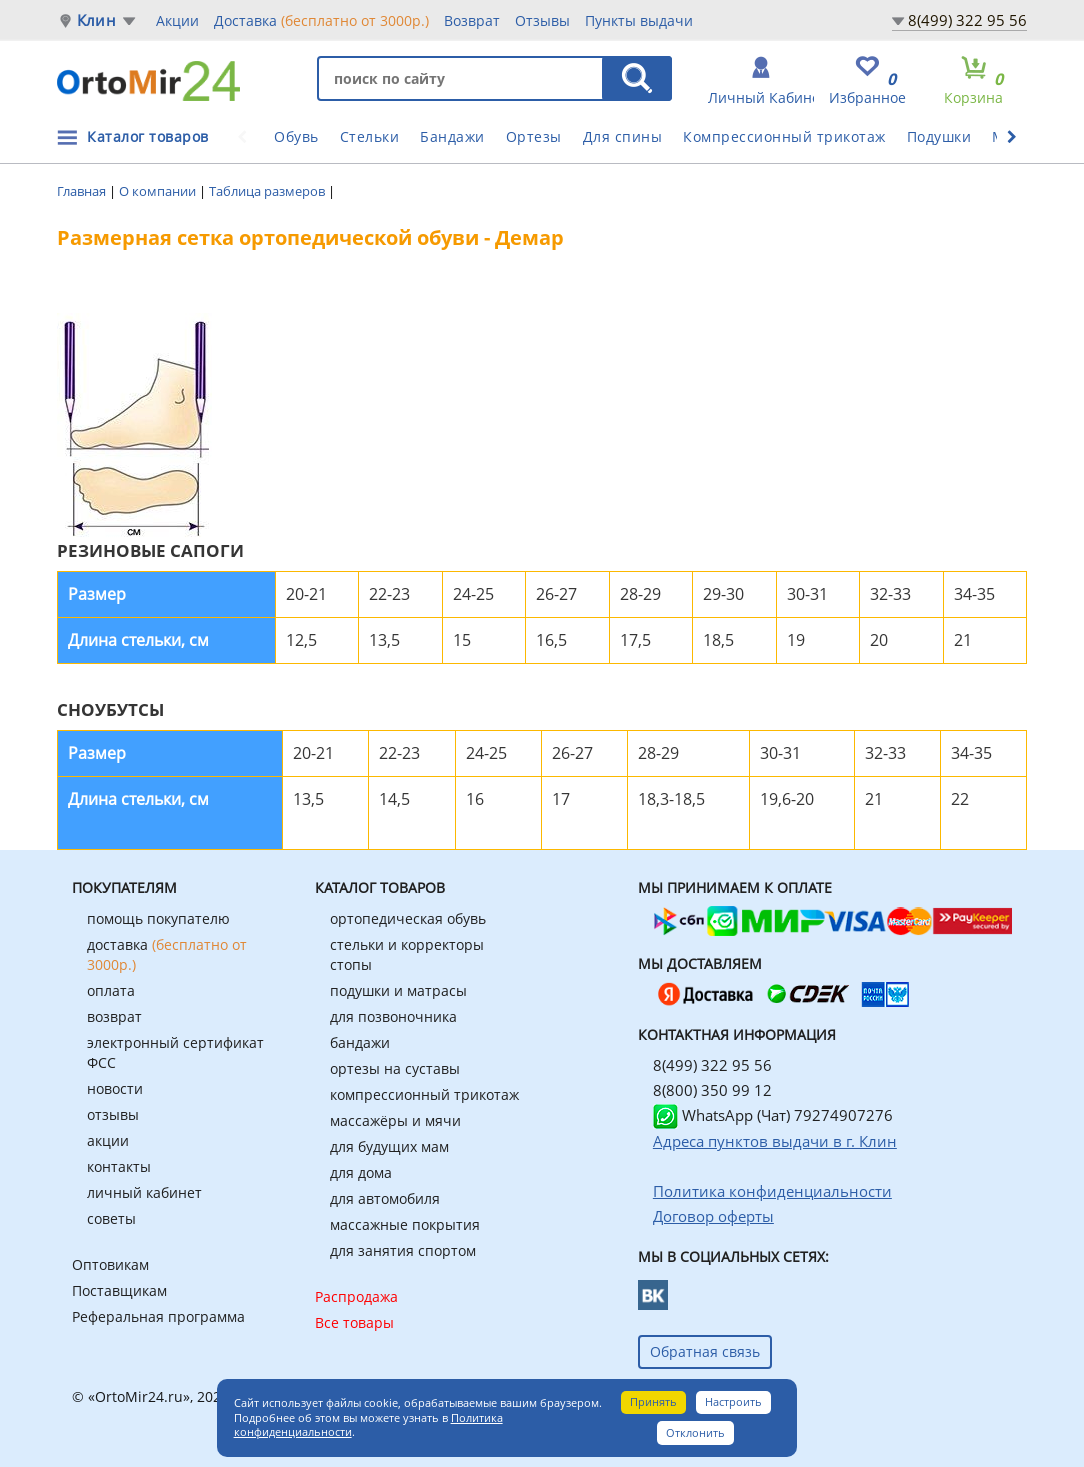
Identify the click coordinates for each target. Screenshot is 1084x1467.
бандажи (360, 1042)
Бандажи (452, 136)
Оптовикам (110, 1264)
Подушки (939, 136)
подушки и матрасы (398, 990)
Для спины (623, 136)
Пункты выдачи (639, 20)
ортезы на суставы (395, 1068)
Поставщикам (119, 1290)
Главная (83, 191)
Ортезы (534, 136)
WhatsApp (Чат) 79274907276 (773, 1115)
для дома (361, 1172)
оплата (111, 990)
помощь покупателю (158, 918)
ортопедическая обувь (408, 918)
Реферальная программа (158, 1316)
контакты (119, 1166)
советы (111, 1218)
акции (108, 1140)
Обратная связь (705, 1351)
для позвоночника (393, 1016)
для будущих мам (389, 1146)
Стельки (370, 136)
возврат (114, 1016)
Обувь (296, 136)
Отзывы (542, 20)
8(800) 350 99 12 (712, 1090)
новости (115, 1088)
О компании (159, 191)
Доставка (321, 20)
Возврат (472, 20)
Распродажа (356, 1296)
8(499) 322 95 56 (967, 20)
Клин (96, 20)
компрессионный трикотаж (424, 1094)
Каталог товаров (148, 136)
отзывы (113, 1114)
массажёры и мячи (395, 1120)
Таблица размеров (268, 191)
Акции (177, 20)
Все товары (354, 1322)
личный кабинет (144, 1192)
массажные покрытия (405, 1224)
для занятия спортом (403, 1250)
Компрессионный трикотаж (784, 136)
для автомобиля (385, 1198)
